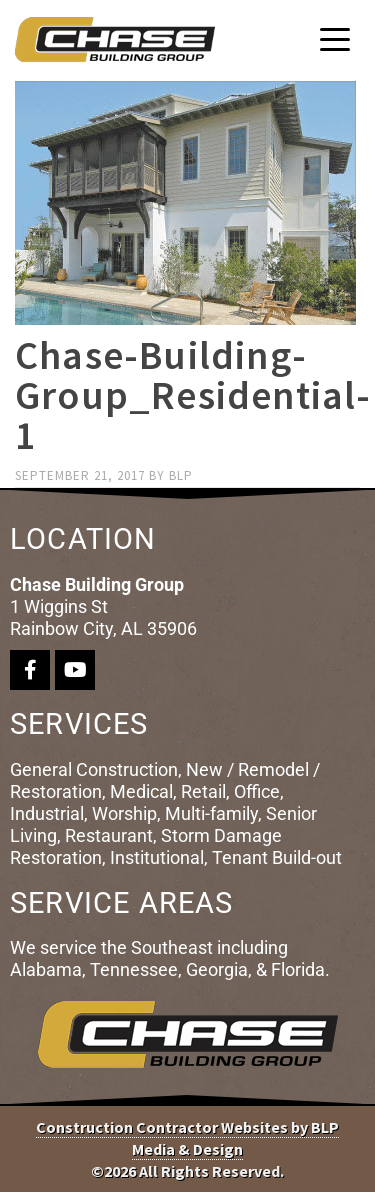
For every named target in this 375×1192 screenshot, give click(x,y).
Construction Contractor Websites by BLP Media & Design (187, 1138)
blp (181, 475)
